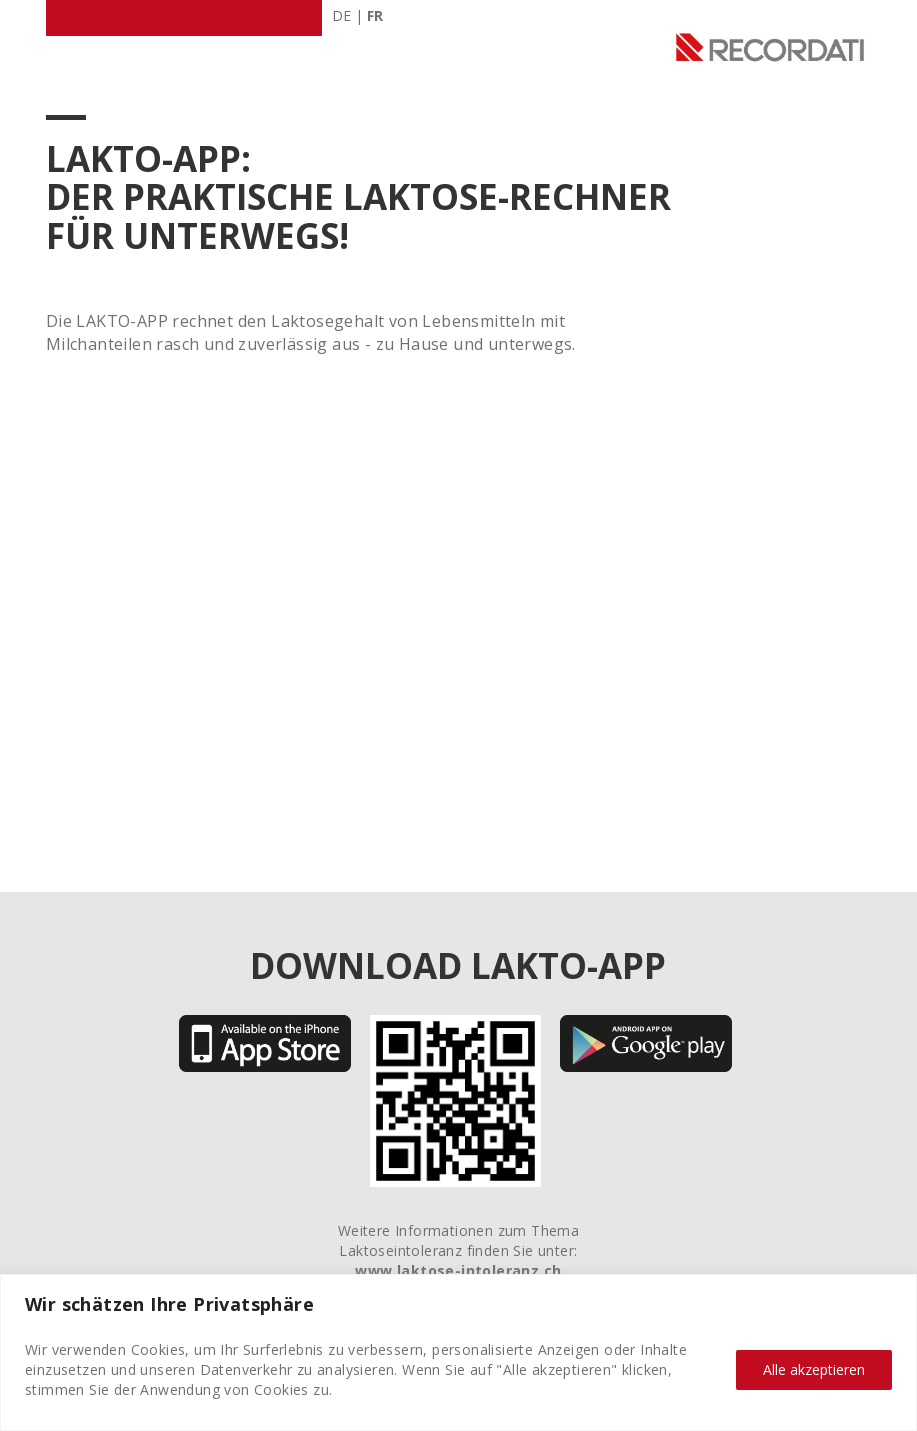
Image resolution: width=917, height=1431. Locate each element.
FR (375, 15)
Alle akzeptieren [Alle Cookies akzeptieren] (814, 1369)
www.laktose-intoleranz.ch (458, 1270)
